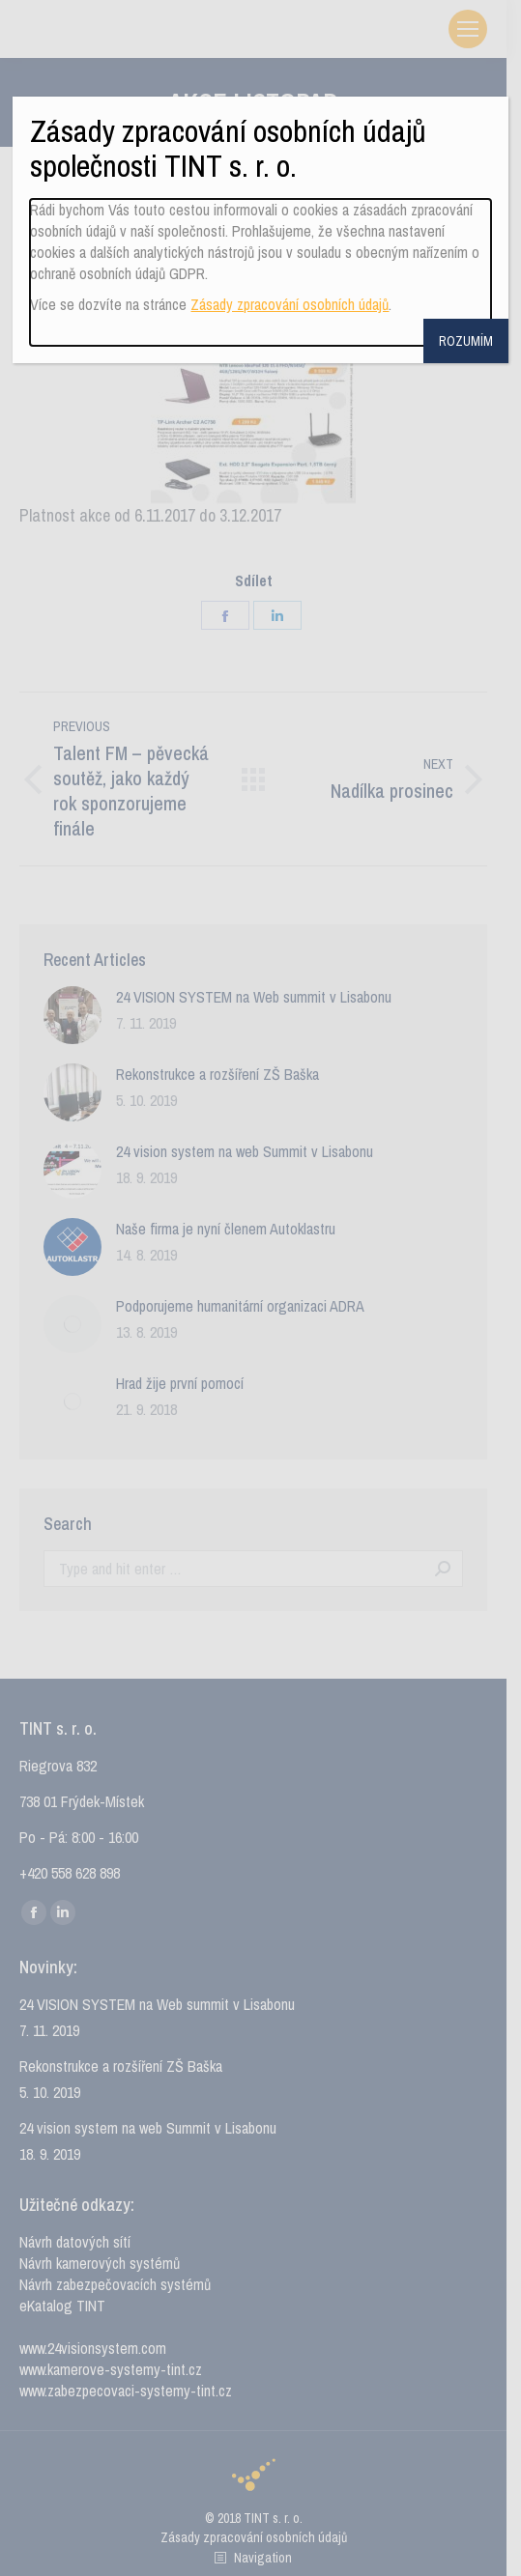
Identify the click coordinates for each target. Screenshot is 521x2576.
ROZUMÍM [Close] (466, 341)
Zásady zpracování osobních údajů (289, 304)
